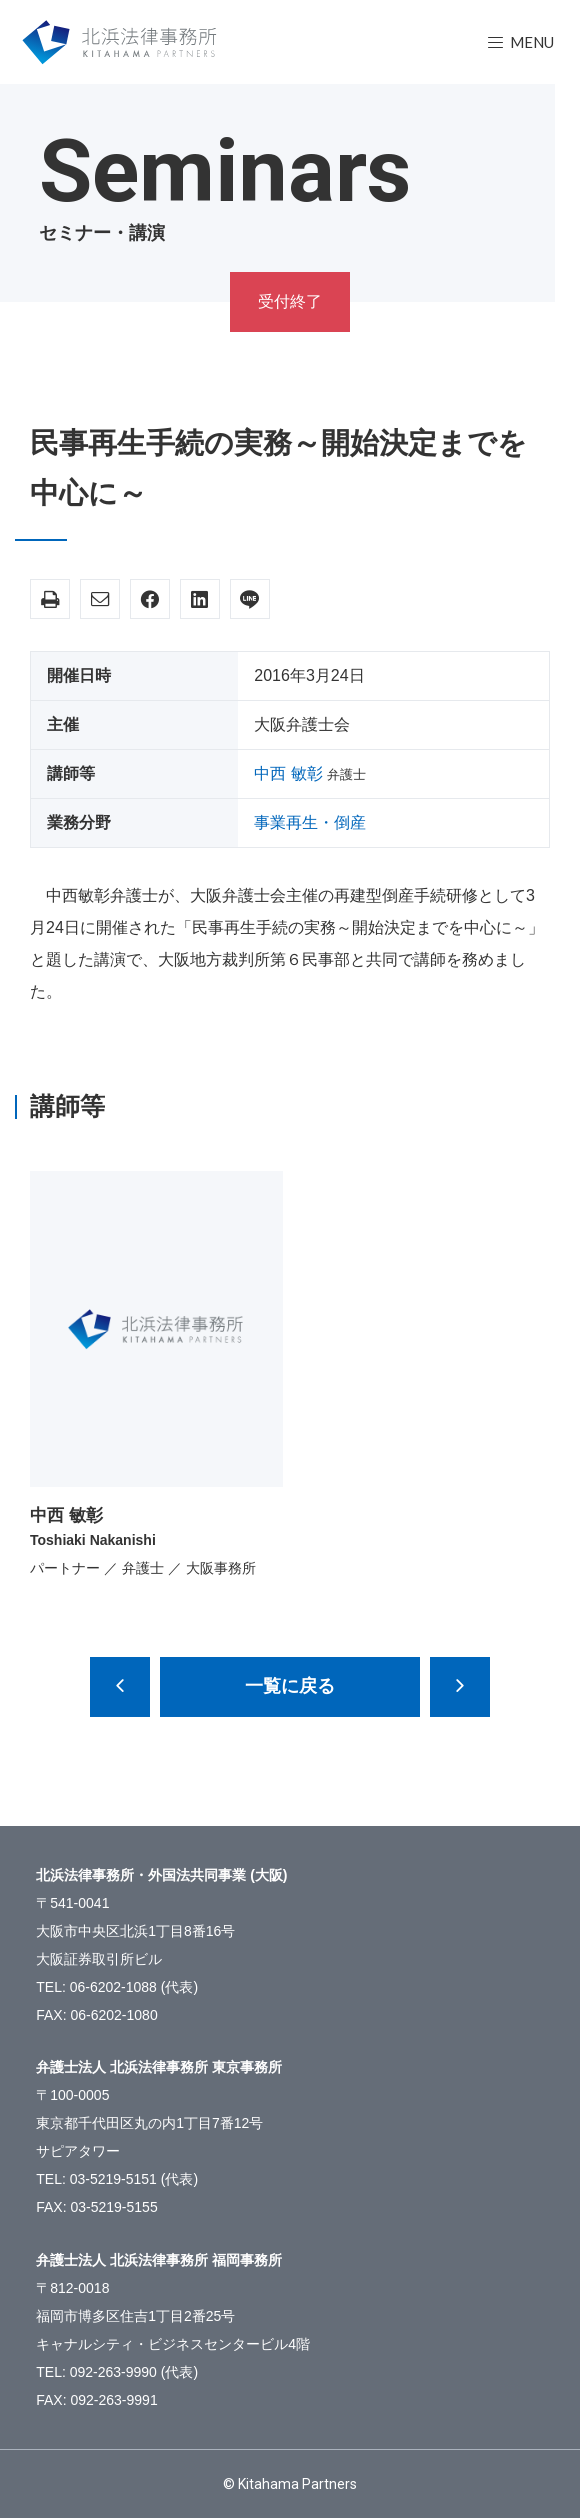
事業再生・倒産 (310, 822)
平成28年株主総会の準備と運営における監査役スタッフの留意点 (460, 1687)
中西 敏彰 (288, 773)
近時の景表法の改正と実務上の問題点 (120, 1687)
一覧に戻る (290, 1686)
